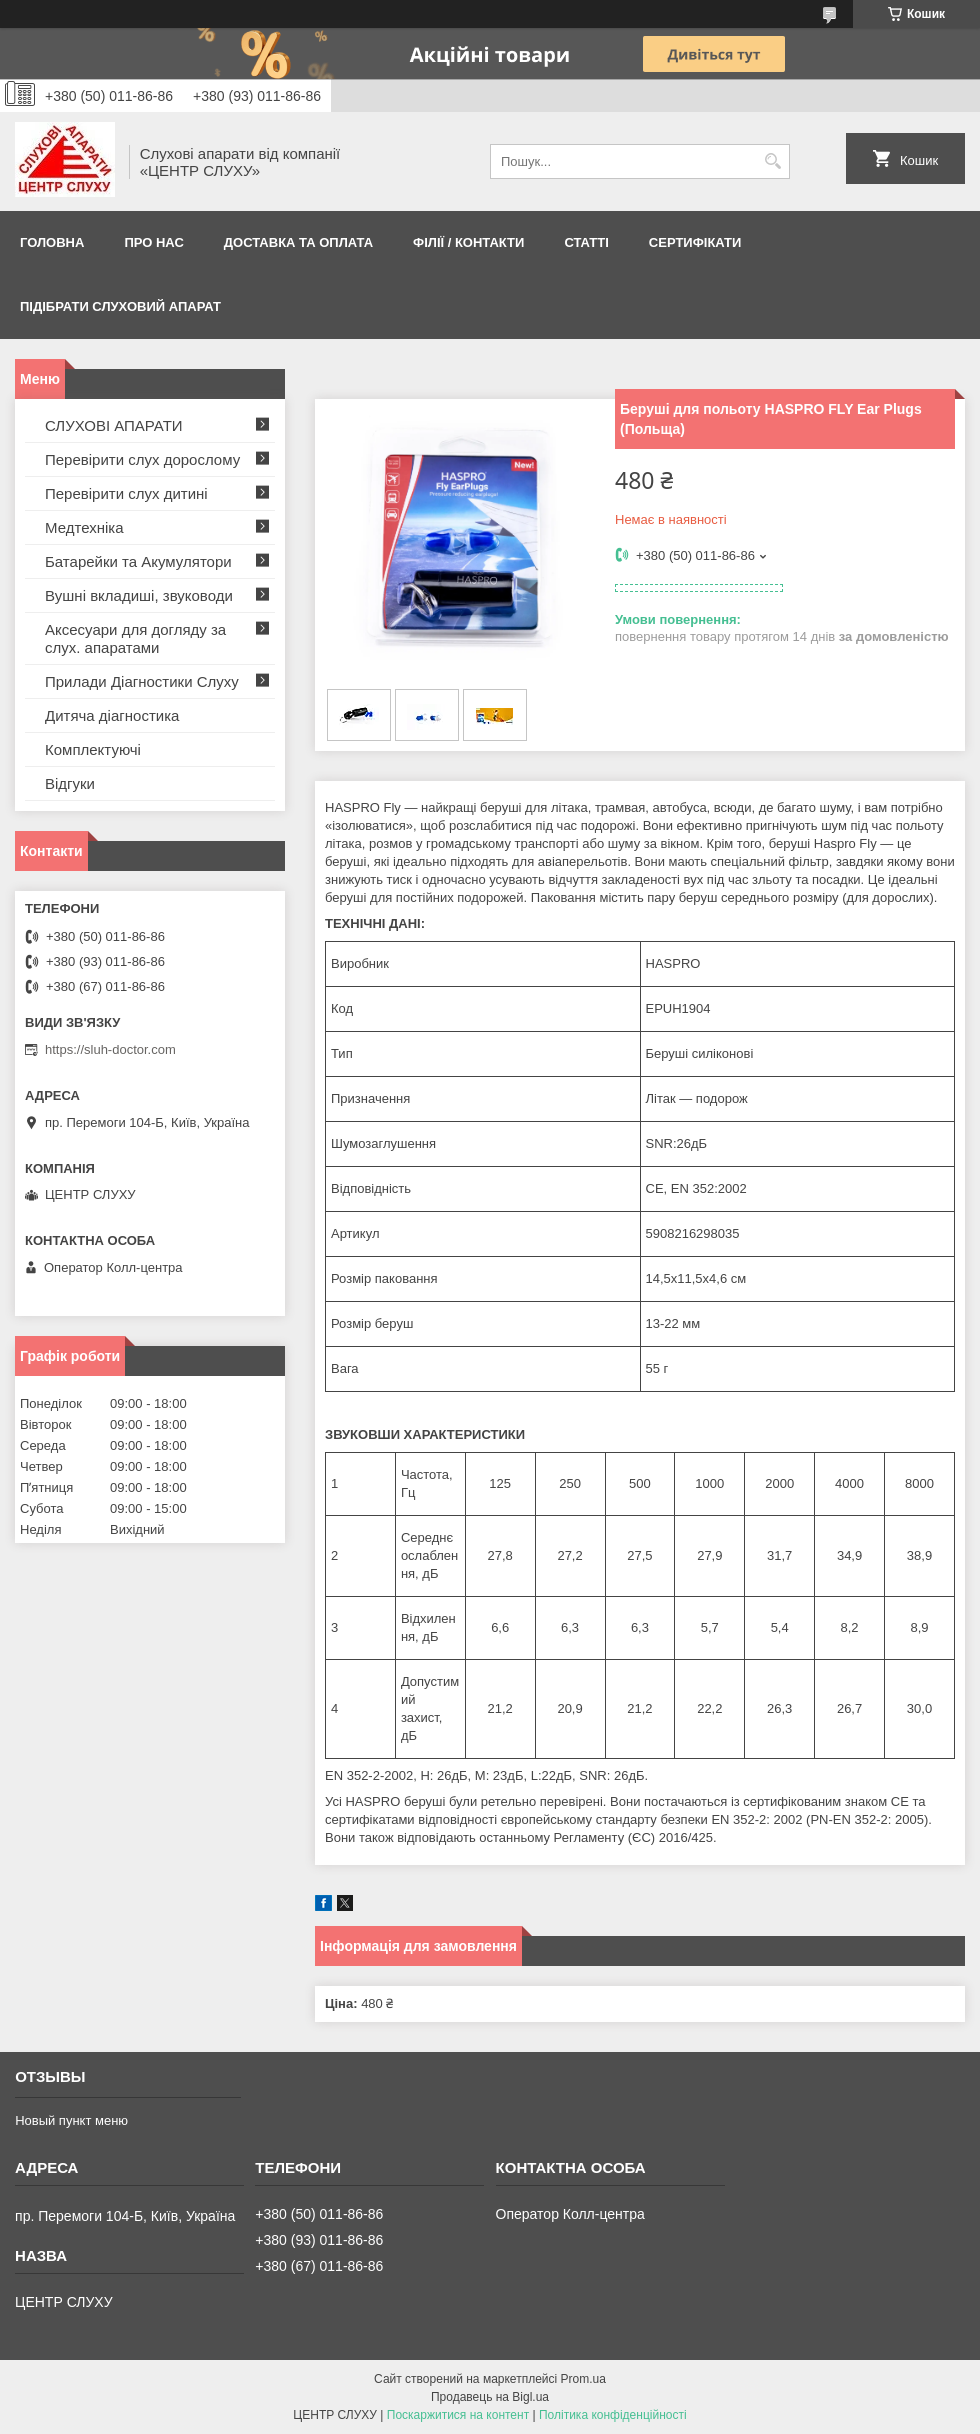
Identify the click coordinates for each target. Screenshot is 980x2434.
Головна (52, 242)
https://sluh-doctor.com (110, 1049)
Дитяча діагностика (112, 715)
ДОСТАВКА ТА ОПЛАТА (298, 242)
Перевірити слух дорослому (142, 459)
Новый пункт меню (71, 2120)
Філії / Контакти (468, 242)
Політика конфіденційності (613, 2415)
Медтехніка (84, 527)
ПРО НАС (153, 242)
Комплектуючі (93, 749)
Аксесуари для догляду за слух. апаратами (135, 638)
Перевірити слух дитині (126, 493)
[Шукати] (772, 161)
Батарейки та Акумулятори (138, 561)
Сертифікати (695, 242)
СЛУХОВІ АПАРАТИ (114, 425)
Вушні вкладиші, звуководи (139, 595)
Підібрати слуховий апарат (120, 306)
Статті (586, 242)
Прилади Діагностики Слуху (142, 681)
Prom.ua (583, 2379)
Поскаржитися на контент (458, 2415)
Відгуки (70, 783)
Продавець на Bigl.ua (490, 2397)
